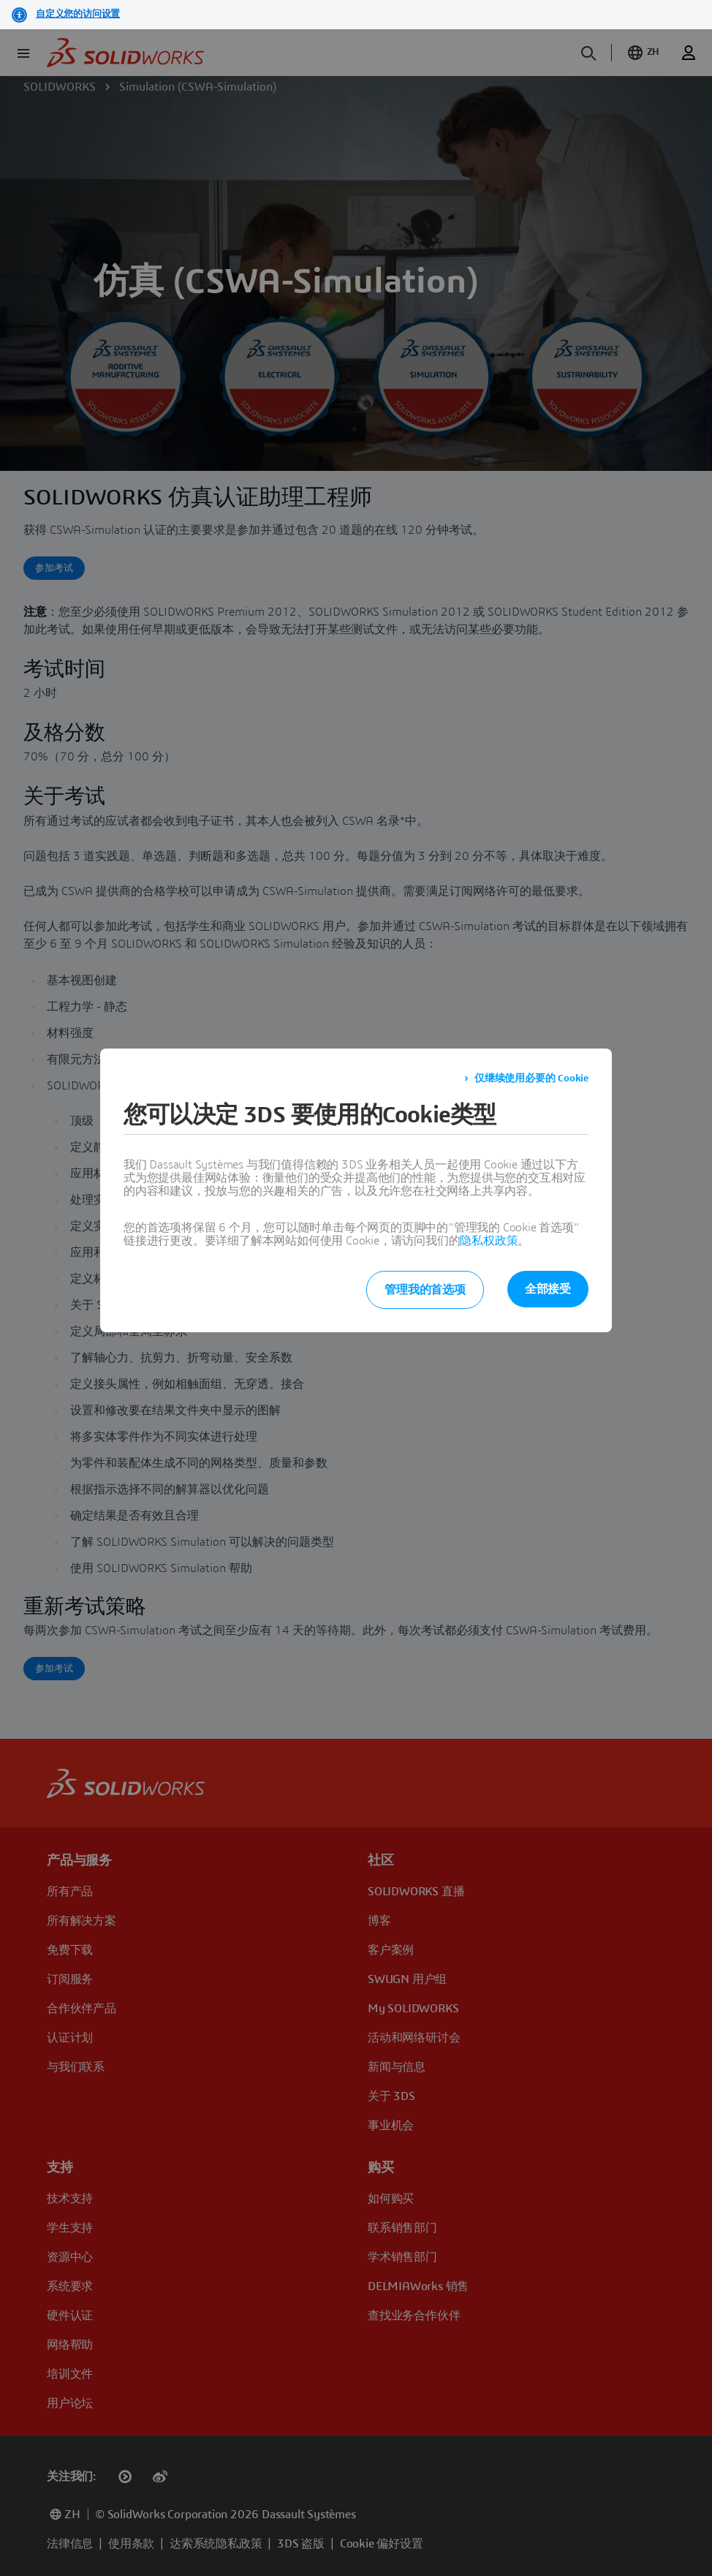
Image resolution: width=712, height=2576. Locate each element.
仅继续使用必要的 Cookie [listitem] (531, 1078)
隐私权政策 (489, 1241)
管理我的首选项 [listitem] (425, 1290)
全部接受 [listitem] (548, 1289)
